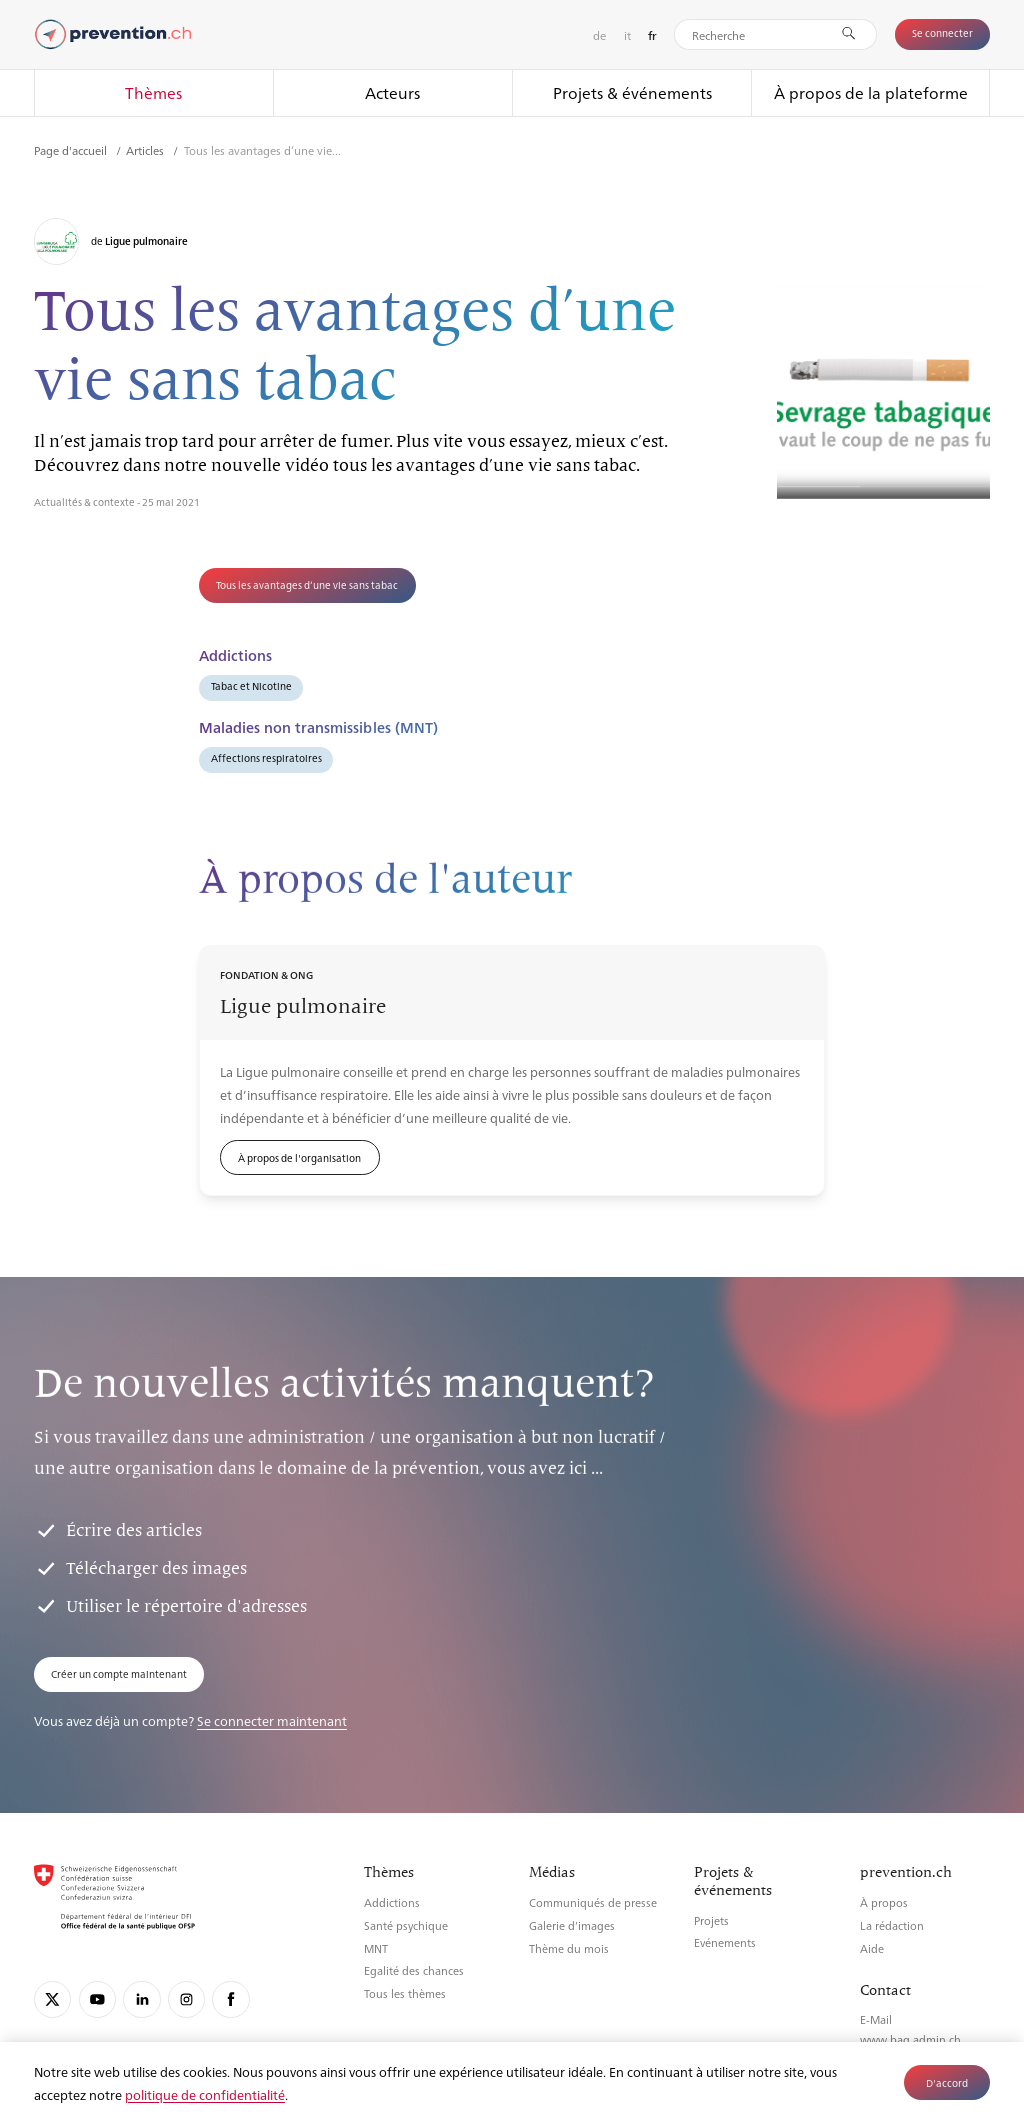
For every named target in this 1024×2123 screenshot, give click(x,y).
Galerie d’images (572, 1925)
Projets (711, 1920)
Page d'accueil (72, 150)
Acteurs (392, 92)
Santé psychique (406, 1925)
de (599, 35)
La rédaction (892, 1925)
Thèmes (153, 92)
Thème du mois (569, 1948)
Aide (872, 1948)
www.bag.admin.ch (910, 2039)
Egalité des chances (414, 1970)
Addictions (392, 1902)
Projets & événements (632, 92)
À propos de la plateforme (871, 92)
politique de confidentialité (205, 2094)
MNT (376, 1948)
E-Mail (876, 2019)
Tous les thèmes (405, 1993)
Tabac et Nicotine (251, 685)
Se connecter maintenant (272, 1720)
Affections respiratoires (266, 757)
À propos (884, 1902)
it (627, 35)
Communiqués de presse (593, 1902)
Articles (146, 150)
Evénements (725, 1942)
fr (652, 35)
